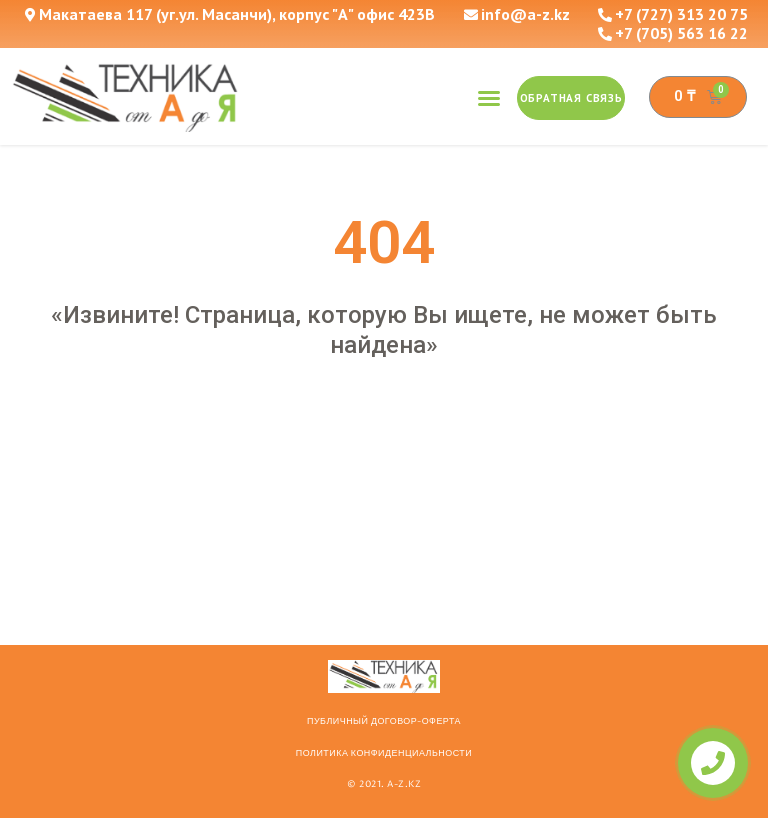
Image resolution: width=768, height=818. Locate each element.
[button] (489, 98)
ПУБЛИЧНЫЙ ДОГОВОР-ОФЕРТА (384, 721)
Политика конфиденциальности (384, 753)
